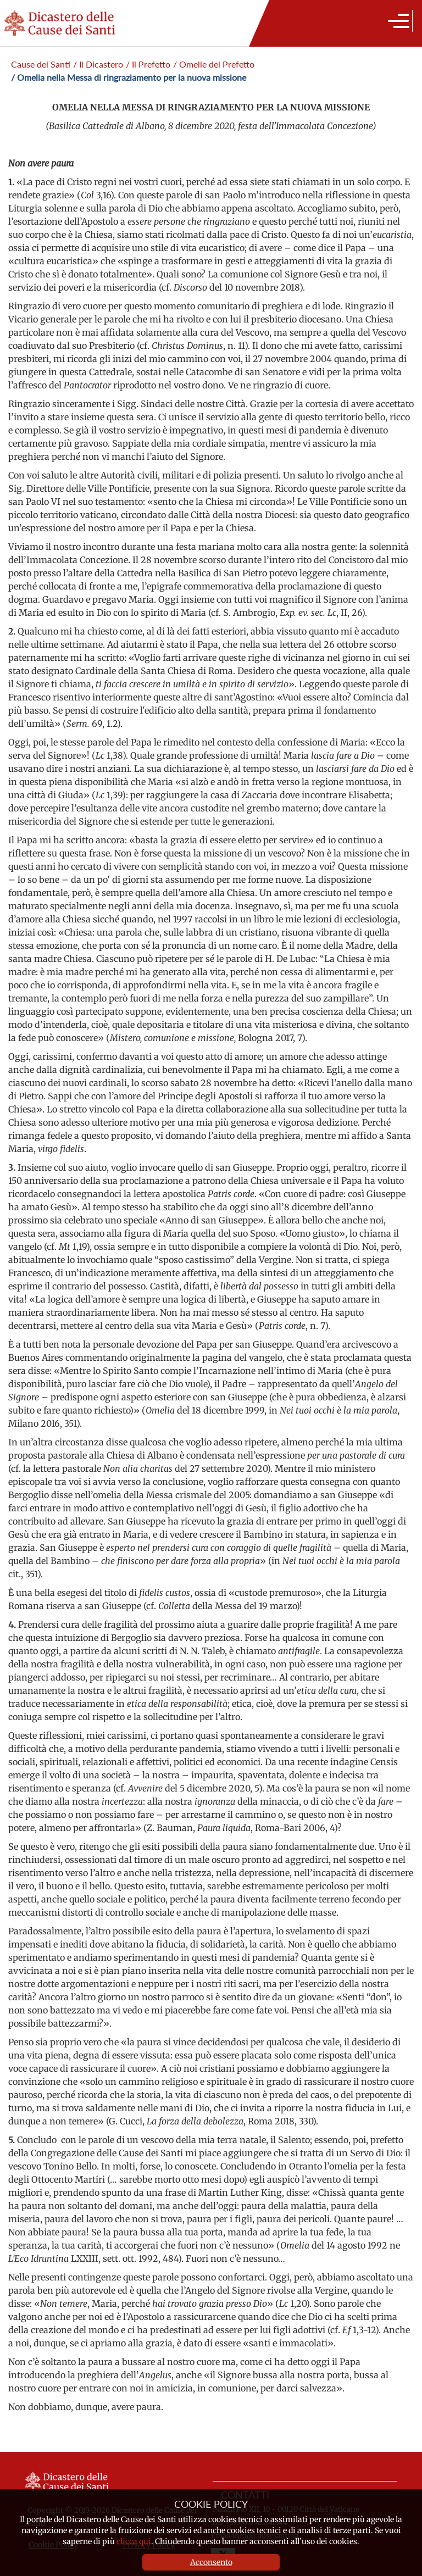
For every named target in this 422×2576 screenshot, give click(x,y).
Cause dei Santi (40, 64)
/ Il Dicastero (98, 64)
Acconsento (211, 2562)
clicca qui (133, 2541)
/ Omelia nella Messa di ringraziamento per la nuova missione (128, 77)
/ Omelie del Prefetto (213, 64)
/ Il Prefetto (148, 64)
